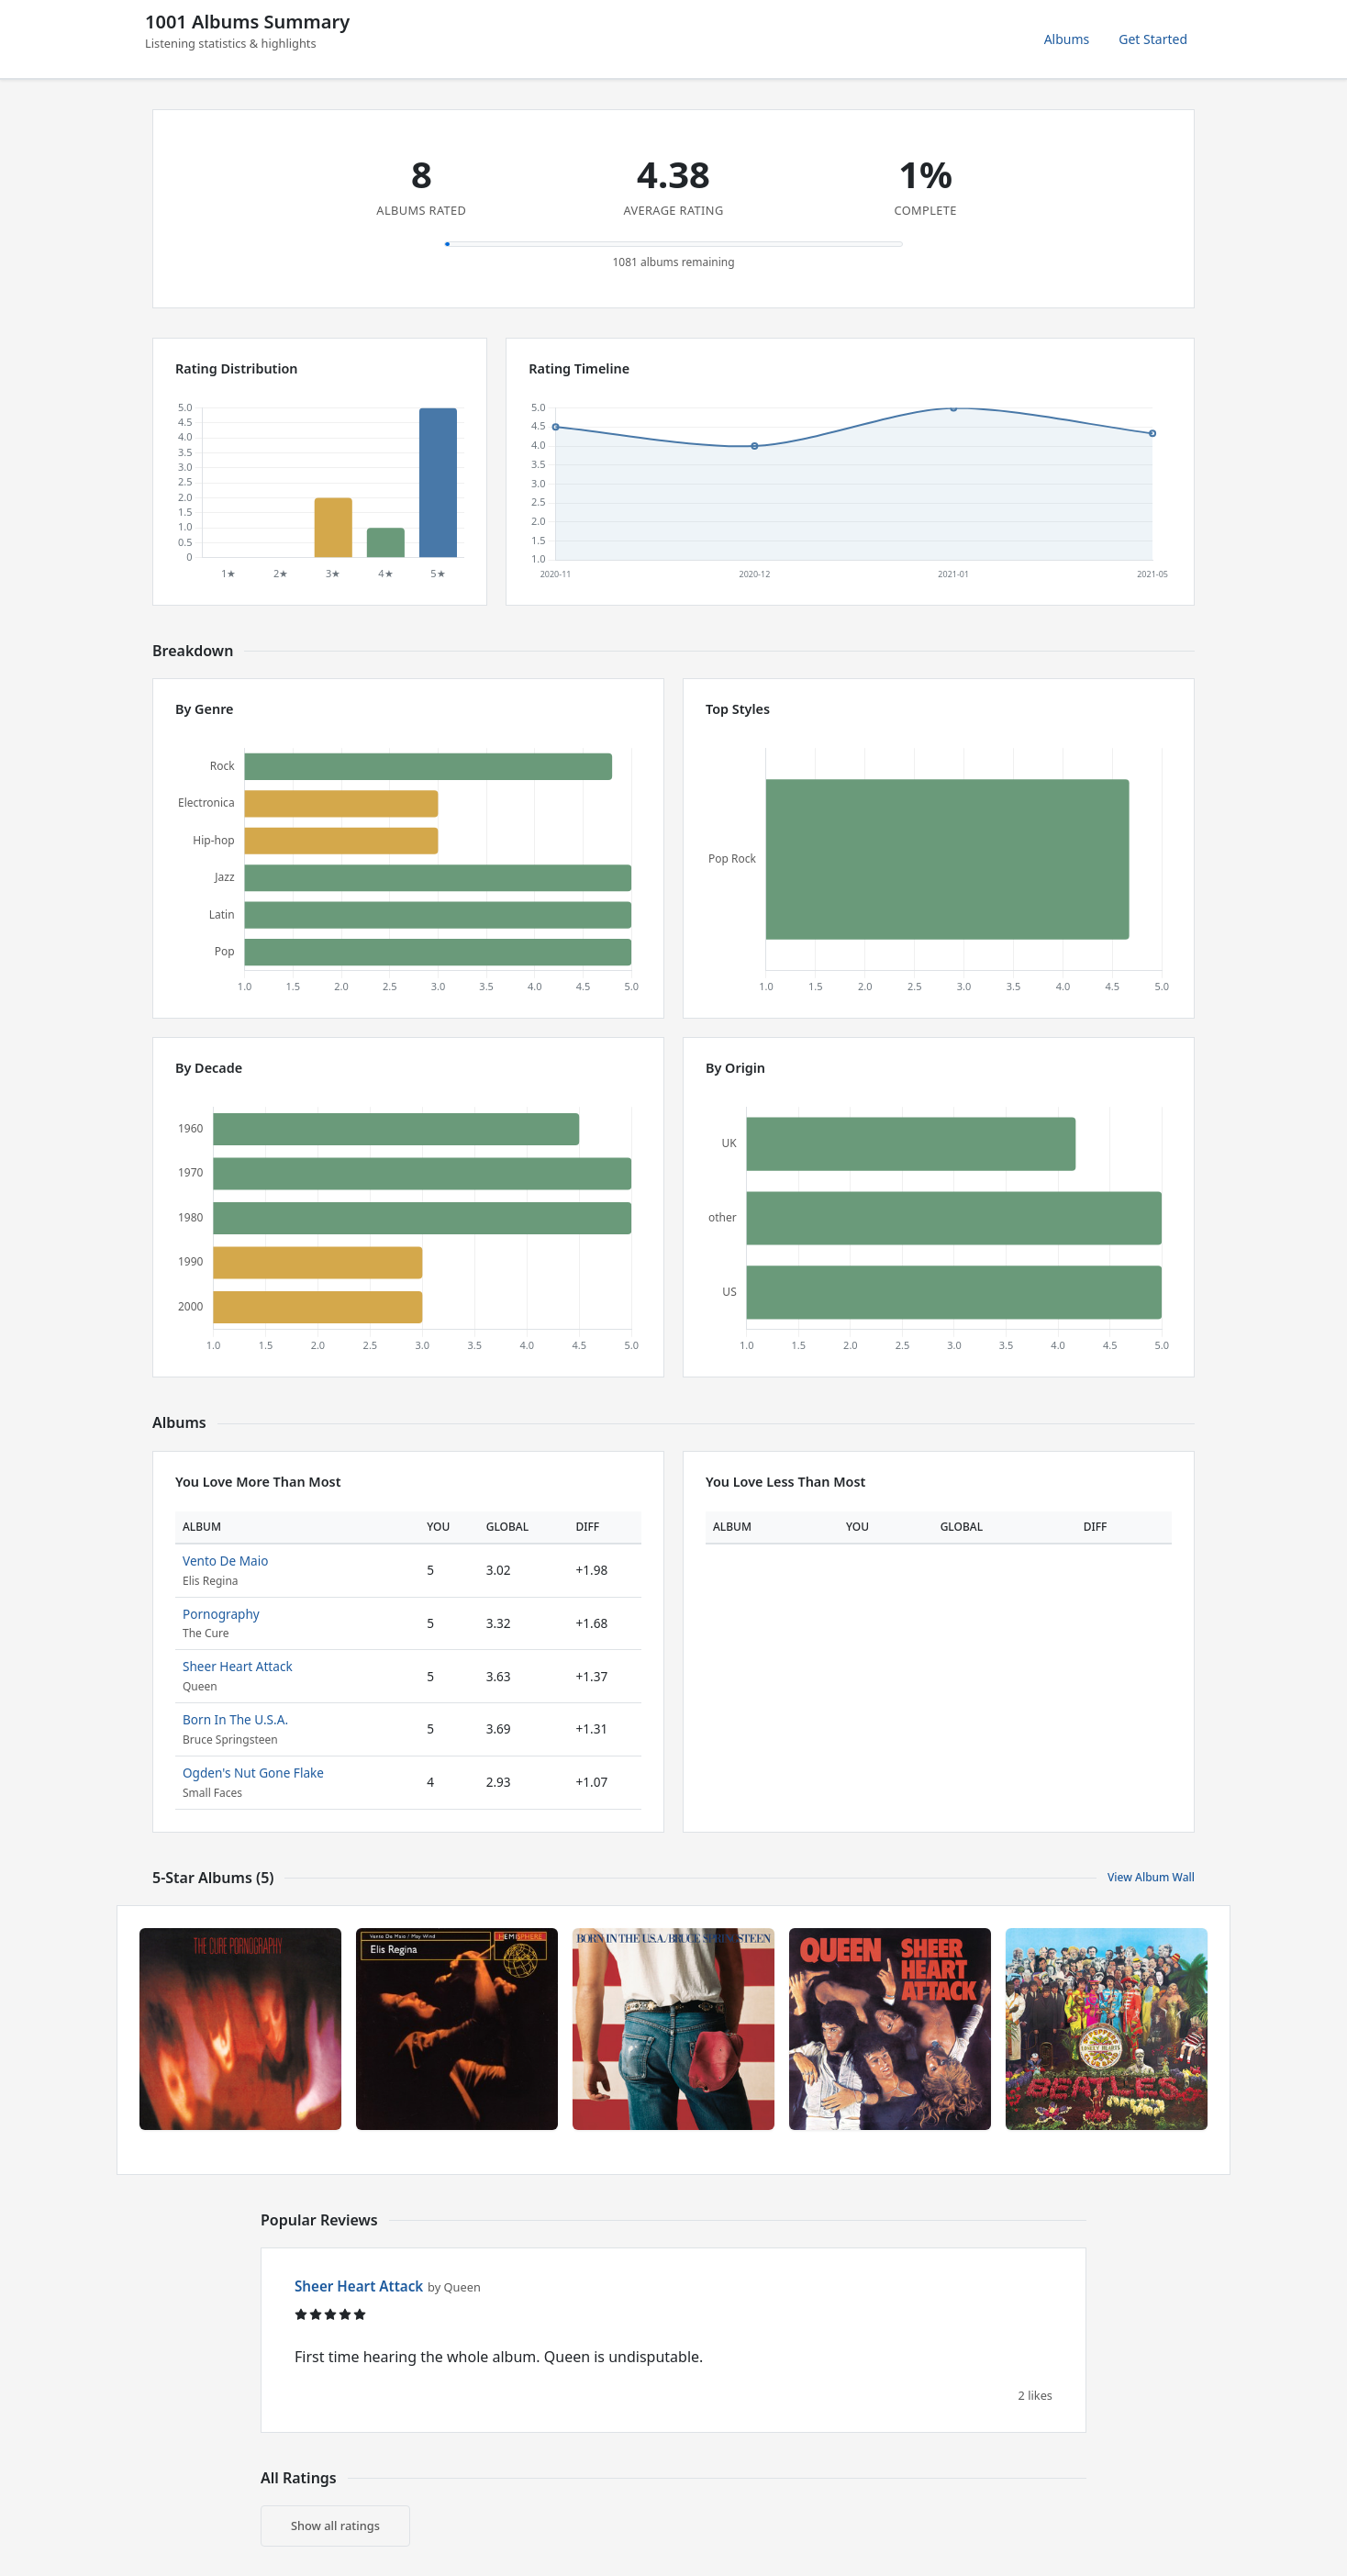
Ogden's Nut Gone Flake (253, 1772)
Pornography (221, 1614)
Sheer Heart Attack (238, 1666)
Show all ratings (335, 2525)
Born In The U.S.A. (235, 1719)
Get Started (1153, 39)
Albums (1067, 39)
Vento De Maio (225, 1560)
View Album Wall (1151, 1877)
